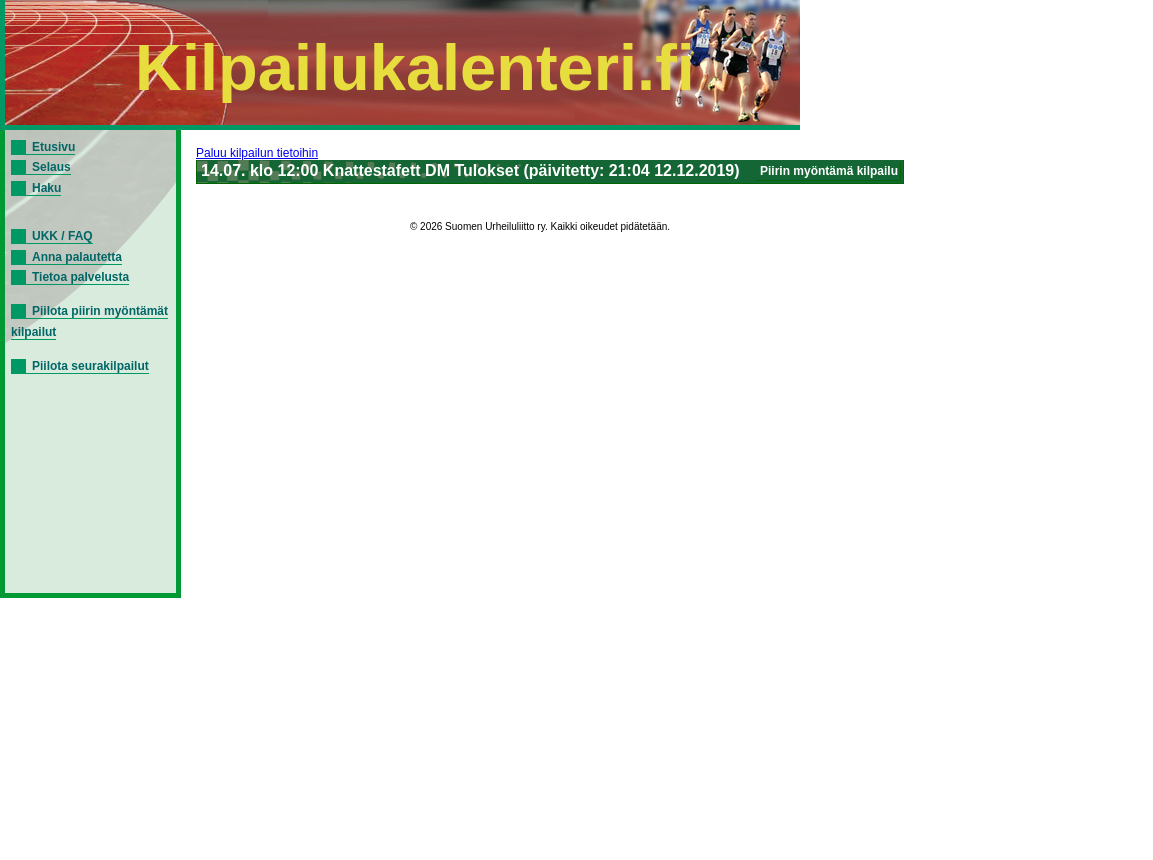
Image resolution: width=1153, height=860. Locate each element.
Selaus (51, 167)
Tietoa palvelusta (80, 277)
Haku (46, 188)
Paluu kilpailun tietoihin (257, 153)
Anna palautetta (77, 257)
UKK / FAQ (62, 236)
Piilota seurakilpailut (90, 366)
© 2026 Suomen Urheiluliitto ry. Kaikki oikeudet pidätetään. (540, 226)
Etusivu (53, 147)
